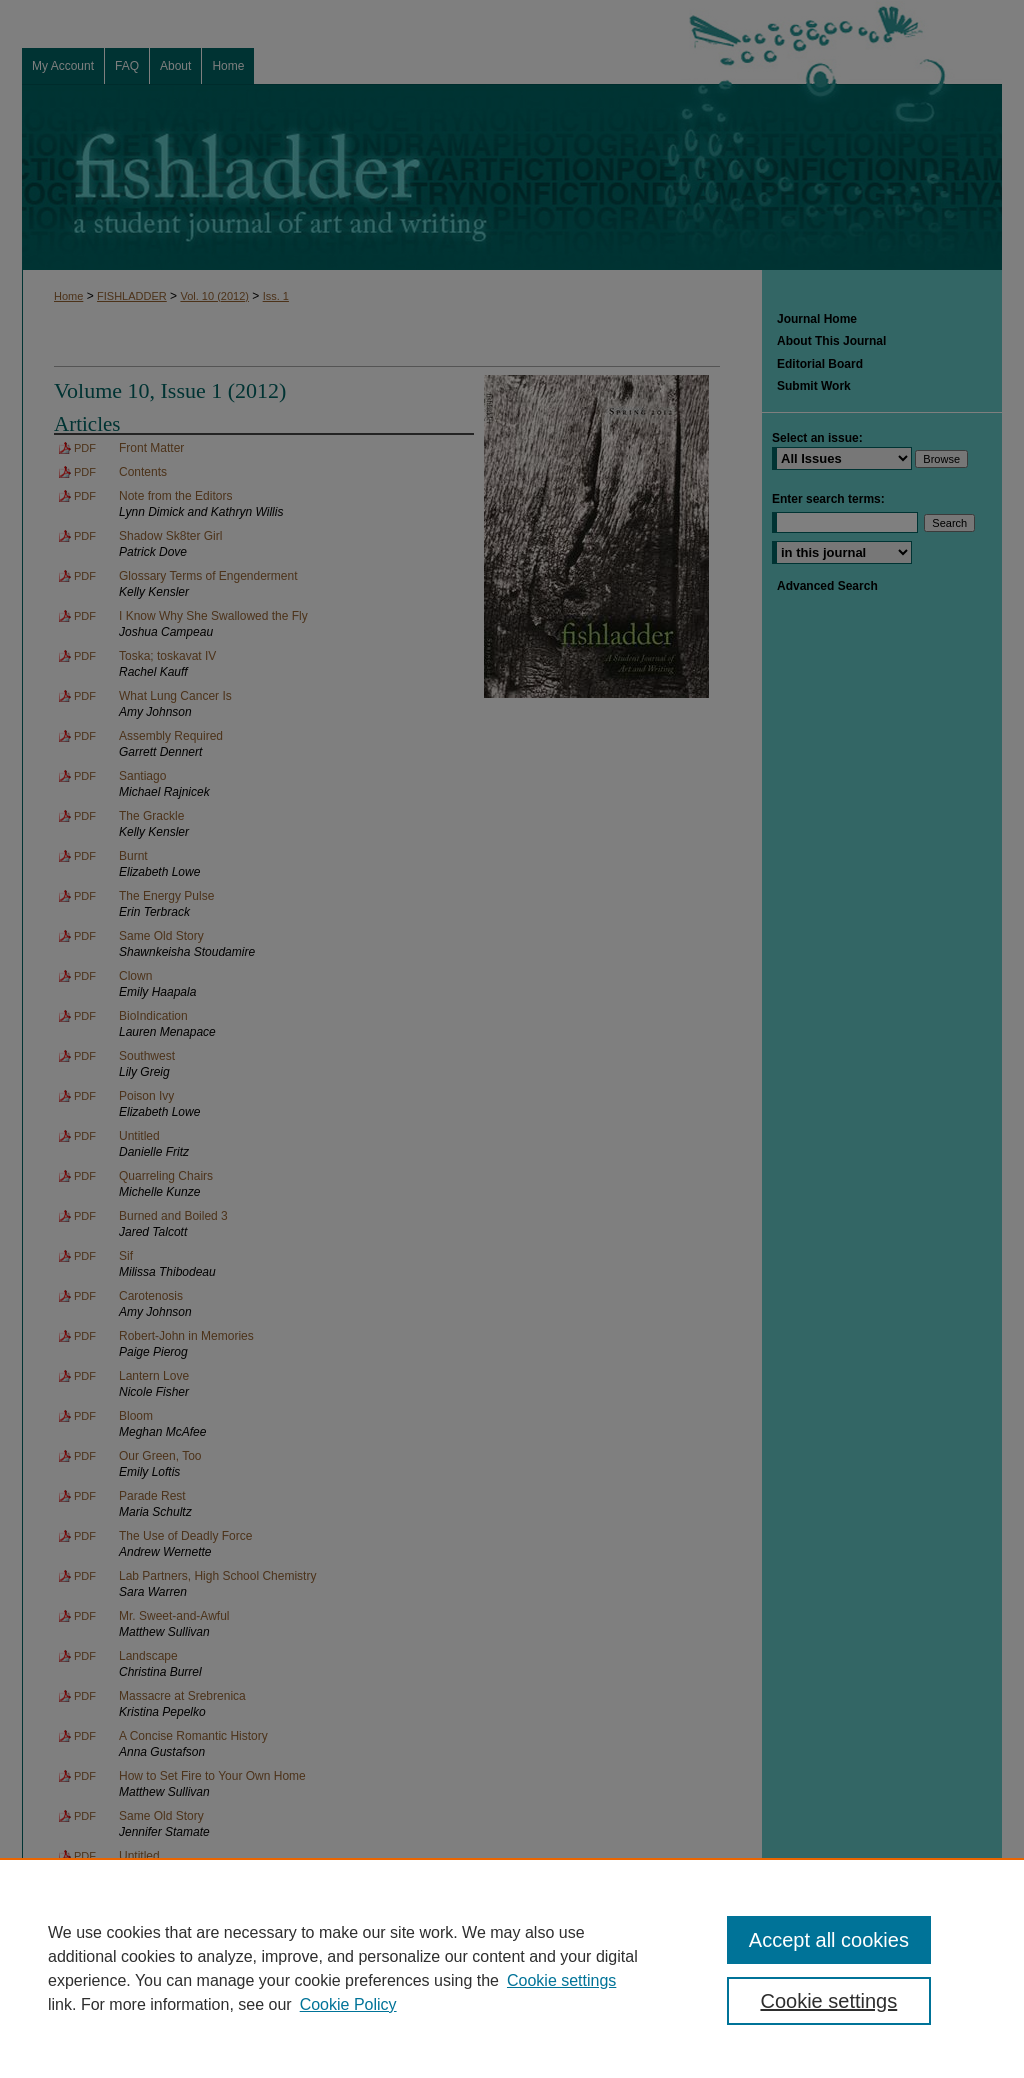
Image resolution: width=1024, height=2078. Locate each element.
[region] (512, 1968)
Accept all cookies (829, 1940)
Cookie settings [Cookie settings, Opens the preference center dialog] (828, 2001)
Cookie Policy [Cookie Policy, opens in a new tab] (348, 2004)
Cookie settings (561, 1980)
